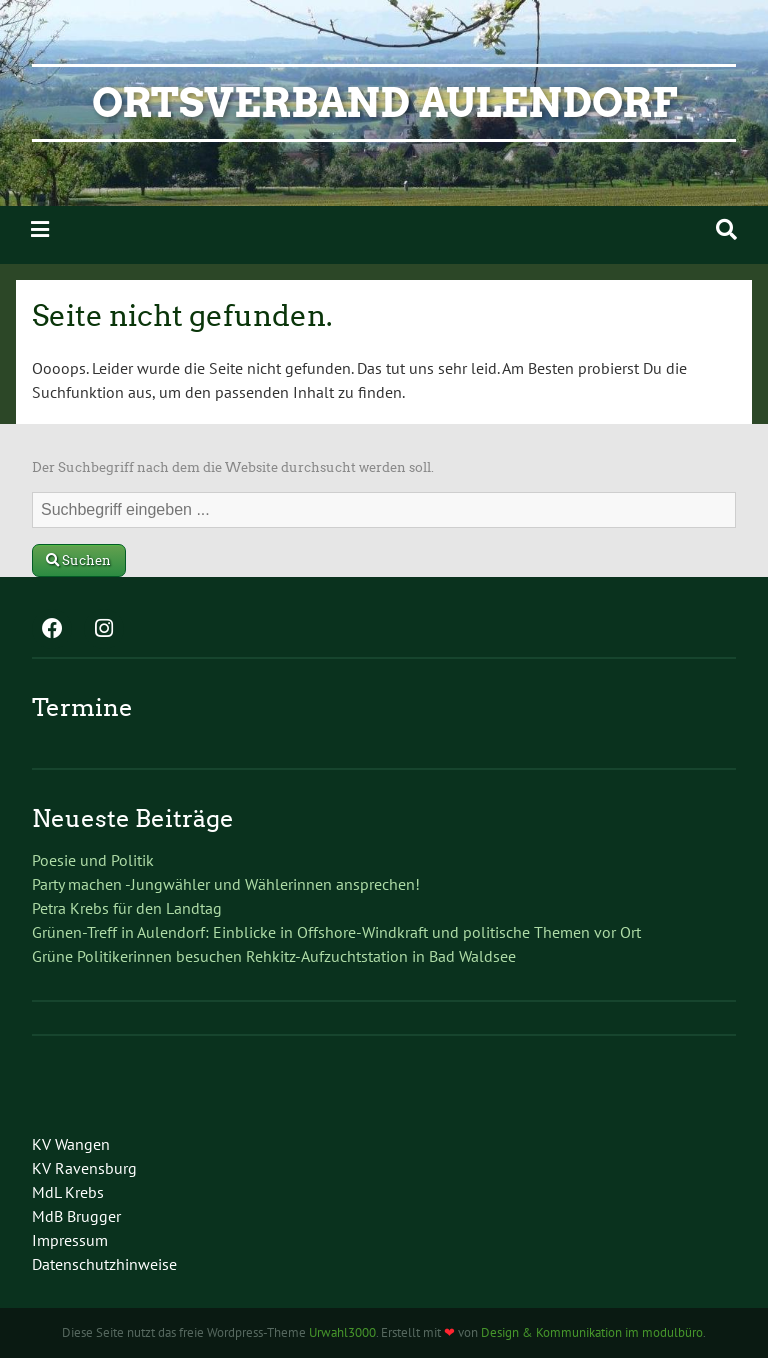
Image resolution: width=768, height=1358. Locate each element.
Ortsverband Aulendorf (384, 103)
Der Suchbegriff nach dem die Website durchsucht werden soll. (233, 467)
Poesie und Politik (93, 860)
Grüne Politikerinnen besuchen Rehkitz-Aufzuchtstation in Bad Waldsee (274, 956)
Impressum (70, 1240)
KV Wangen (71, 1144)
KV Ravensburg (84, 1168)
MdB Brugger (76, 1216)
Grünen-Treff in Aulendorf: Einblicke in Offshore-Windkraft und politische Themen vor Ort (336, 932)
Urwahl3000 (342, 1332)
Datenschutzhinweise (104, 1264)
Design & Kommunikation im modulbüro (592, 1332)
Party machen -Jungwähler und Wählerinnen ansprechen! (226, 884)
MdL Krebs (68, 1192)
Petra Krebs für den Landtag (127, 908)
